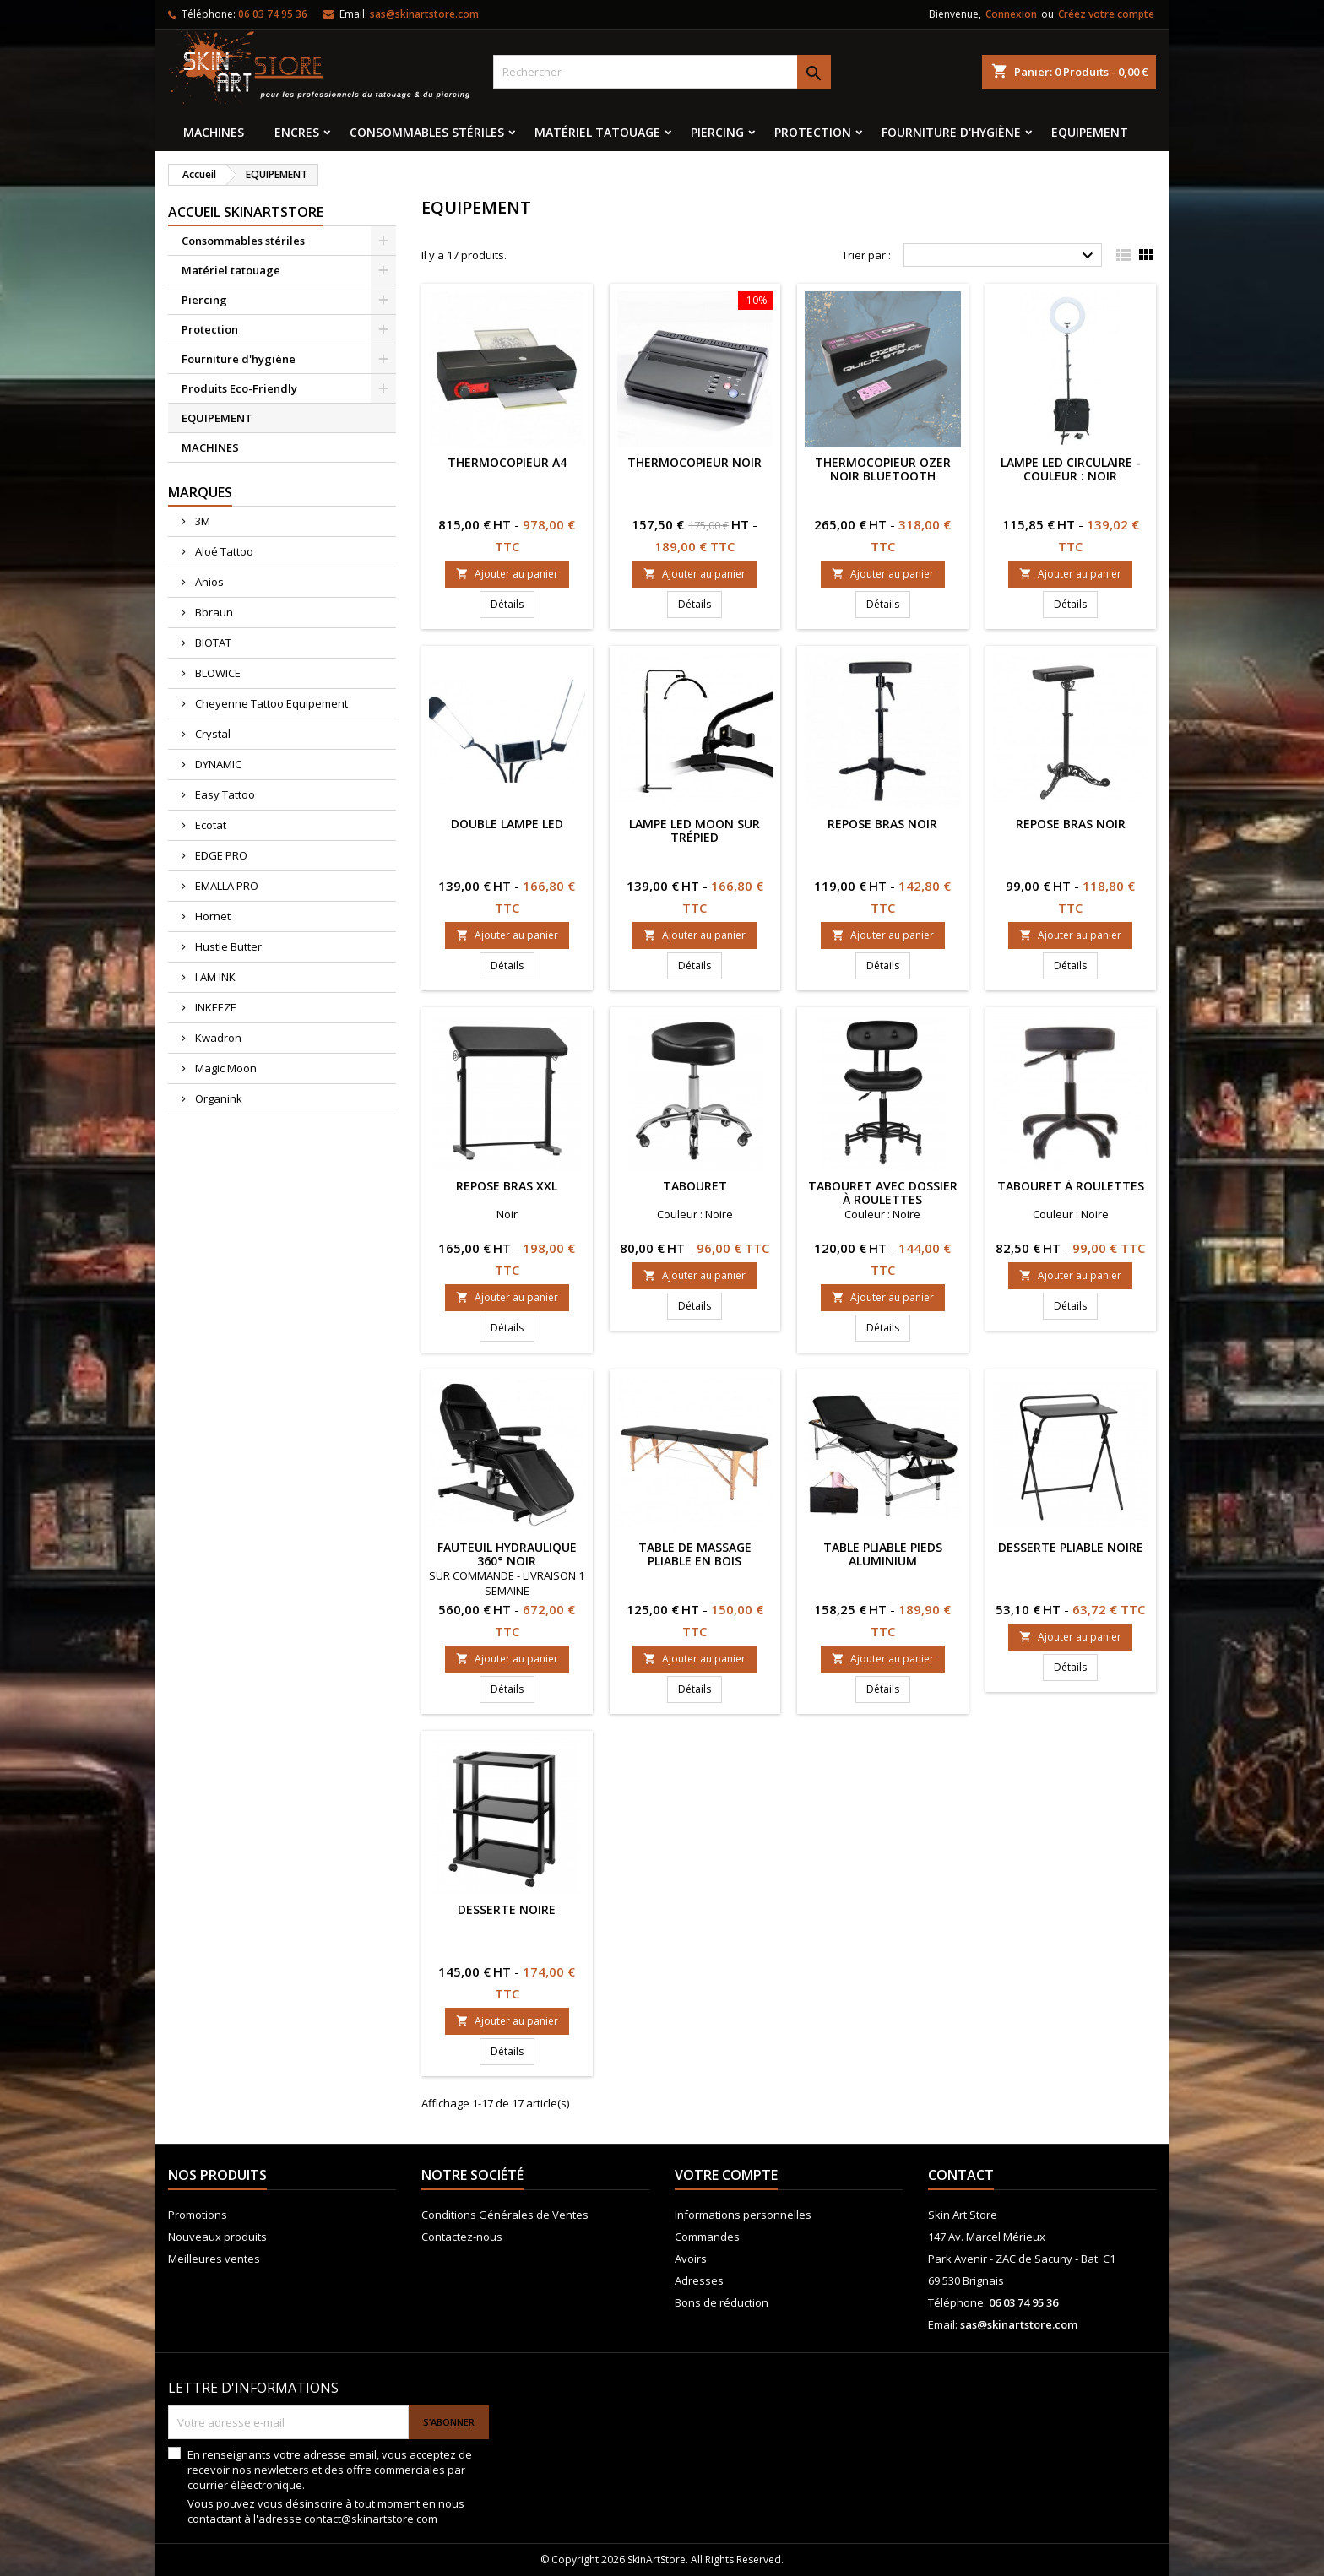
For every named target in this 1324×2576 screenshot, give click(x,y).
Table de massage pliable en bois (695, 1554)
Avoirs (691, 2258)
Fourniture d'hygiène (951, 132)
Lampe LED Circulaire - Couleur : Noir (1071, 469)
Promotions (197, 2214)
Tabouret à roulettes (1070, 1186)
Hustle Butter (227, 946)
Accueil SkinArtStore (245, 212)
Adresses (699, 2280)
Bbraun (213, 612)
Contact (961, 2175)
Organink (217, 1098)
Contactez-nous (461, 2236)
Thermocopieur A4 (507, 462)
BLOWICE (217, 673)
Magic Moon (225, 1068)
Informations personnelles (743, 2214)
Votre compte (726, 2175)
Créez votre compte (1106, 14)
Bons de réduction (721, 2302)
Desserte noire (507, 1909)
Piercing (717, 132)
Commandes (707, 2236)
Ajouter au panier (507, 574)
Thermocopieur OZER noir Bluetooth (883, 469)
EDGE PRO (220, 855)
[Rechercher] (662, 72)
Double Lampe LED (507, 824)
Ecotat (209, 824)
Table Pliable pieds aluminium (882, 1554)
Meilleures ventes (214, 2258)
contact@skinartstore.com (370, 2518)
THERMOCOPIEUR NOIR (694, 462)
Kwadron (217, 1037)
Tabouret (695, 1186)
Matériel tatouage (597, 132)
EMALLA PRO (225, 885)
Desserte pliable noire (1070, 1547)
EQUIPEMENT (1089, 132)
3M (201, 521)
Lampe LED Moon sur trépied (694, 830)
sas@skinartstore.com (424, 14)
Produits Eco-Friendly (239, 388)
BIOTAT (212, 642)
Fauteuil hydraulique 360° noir (507, 1554)
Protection (812, 132)
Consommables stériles (427, 132)
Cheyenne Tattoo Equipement (270, 703)
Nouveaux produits (217, 2236)
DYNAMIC (217, 764)
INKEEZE (214, 1007)
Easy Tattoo (224, 794)
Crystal (212, 733)
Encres (296, 132)
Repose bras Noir (882, 824)
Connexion (1011, 14)
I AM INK (214, 976)
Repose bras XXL (506, 1186)
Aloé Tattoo (223, 551)
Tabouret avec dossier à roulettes (883, 1192)
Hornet (212, 916)
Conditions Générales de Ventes (505, 2214)
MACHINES (213, 132)
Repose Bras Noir (1071, 824)
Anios (208, 581)
